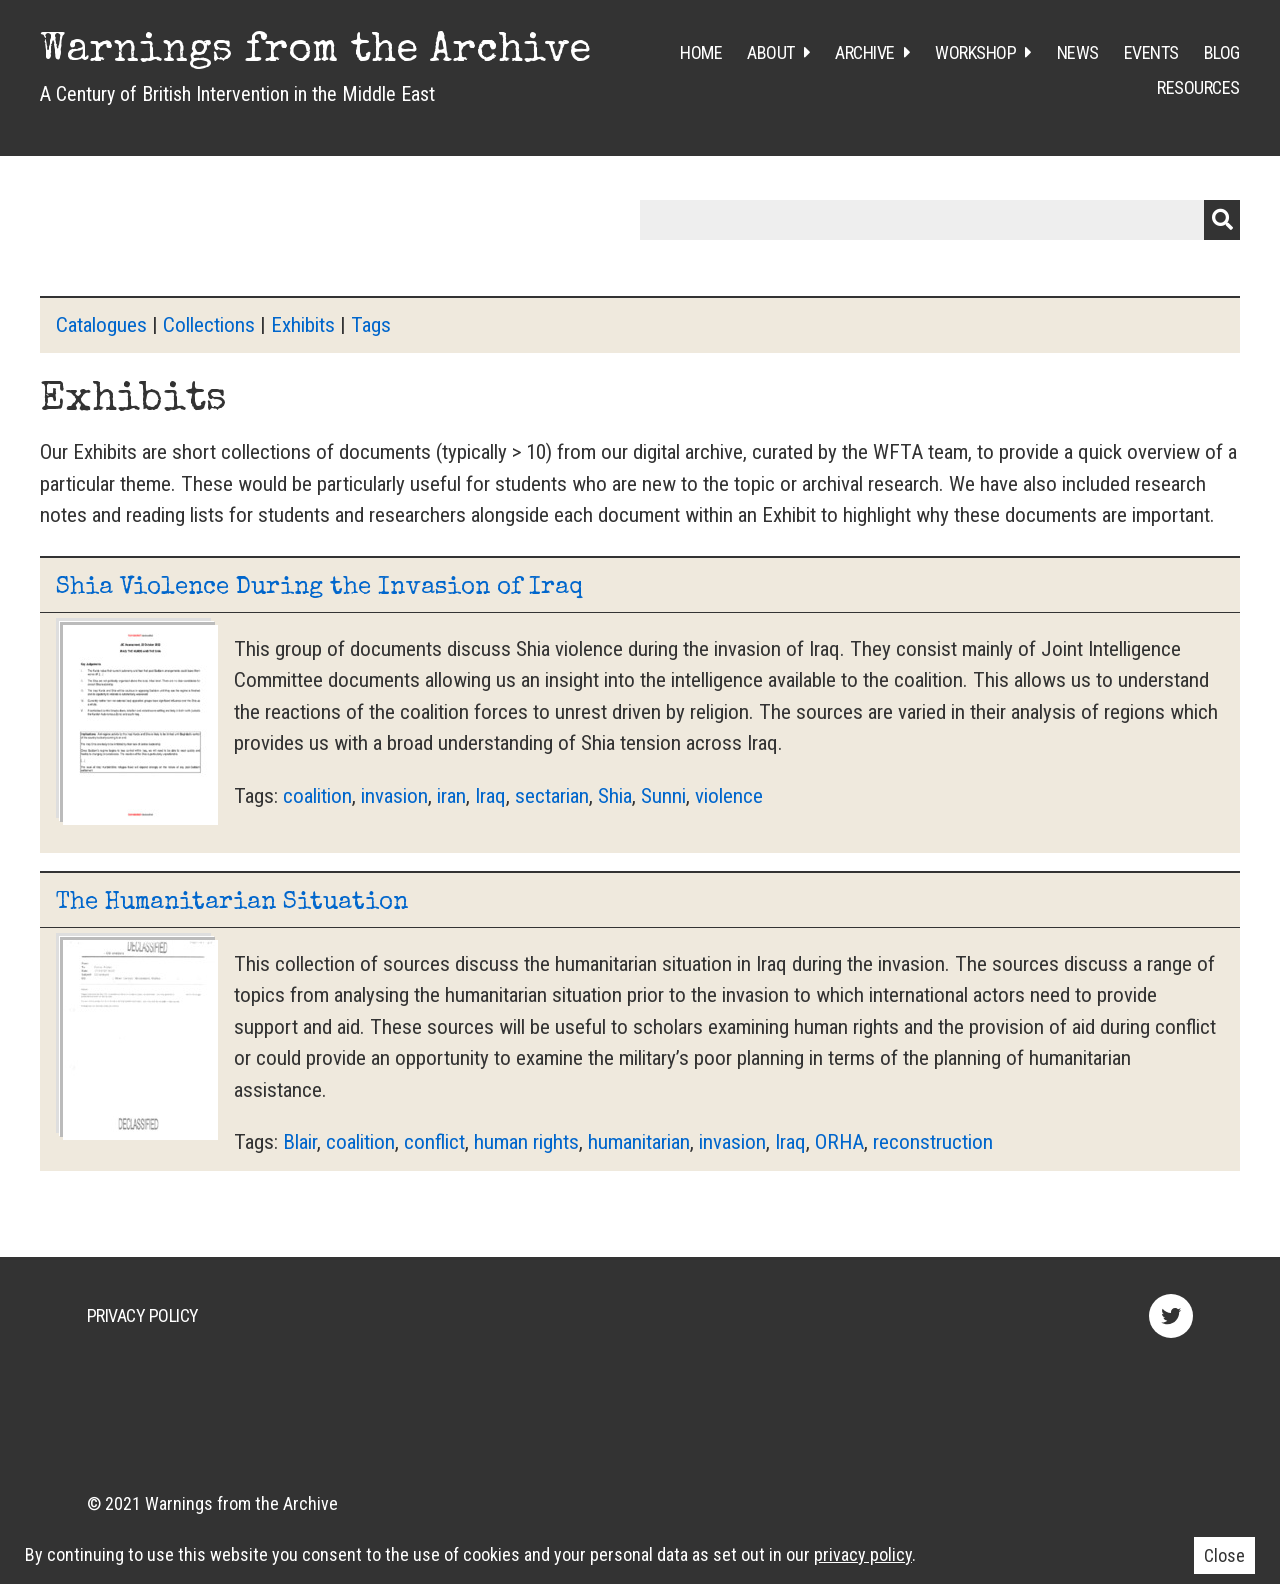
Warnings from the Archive (315, 52)
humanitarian (639, 1142)
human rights (526, 1142)
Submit (1222, 220)
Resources (1198, 87)
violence (729, 796)
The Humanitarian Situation (232, 903)
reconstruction (933, 1142)
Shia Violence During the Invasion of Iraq (319, 588)
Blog (1222, 52)
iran (451, 796)
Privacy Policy (143, 1315)
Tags (371, 325)
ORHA (839, 1142)
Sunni (663, 796)
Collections (209, 325)
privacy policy (863, 1554)
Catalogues (101, 325)
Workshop (975, 52)
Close (1224, 1555)
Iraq (490, 796)
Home (701, 52)
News (1078, 52)
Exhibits (303, 325)
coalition (317, 796)
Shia (615, 796)
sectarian (552, 796)
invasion (394, 796)
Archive (865, 52)
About (771, 52)
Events (1151, 52)
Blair (300, 1142)
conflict (434, 1142)
